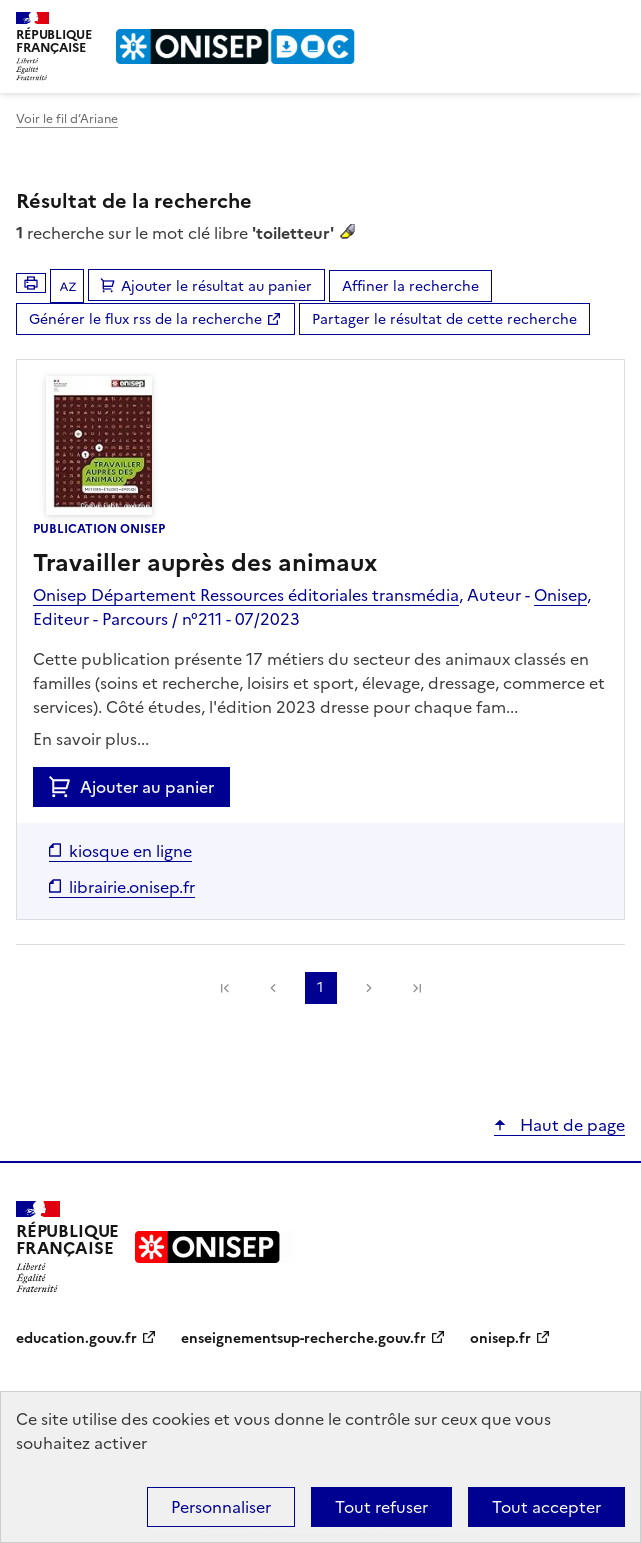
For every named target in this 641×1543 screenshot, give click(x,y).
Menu (613, 24)
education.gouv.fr (76, 1338)
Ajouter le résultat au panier (216, 286)
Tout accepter (546, 1507)
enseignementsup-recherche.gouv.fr (303, 1338)
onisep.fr (500, 1338)
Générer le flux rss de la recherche (145, 319)
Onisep (560, 595)
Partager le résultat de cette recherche (444, 319)
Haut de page (570, 1125)
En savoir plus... (91, 739)
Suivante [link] (369, 988)
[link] (225, 988)
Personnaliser (221, 1507)
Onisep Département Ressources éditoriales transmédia (246, 595)
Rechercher (573, 24)
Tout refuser (381, 1507)
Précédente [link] (273, 988)
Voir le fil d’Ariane (67, 119)
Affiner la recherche (410, 286)
